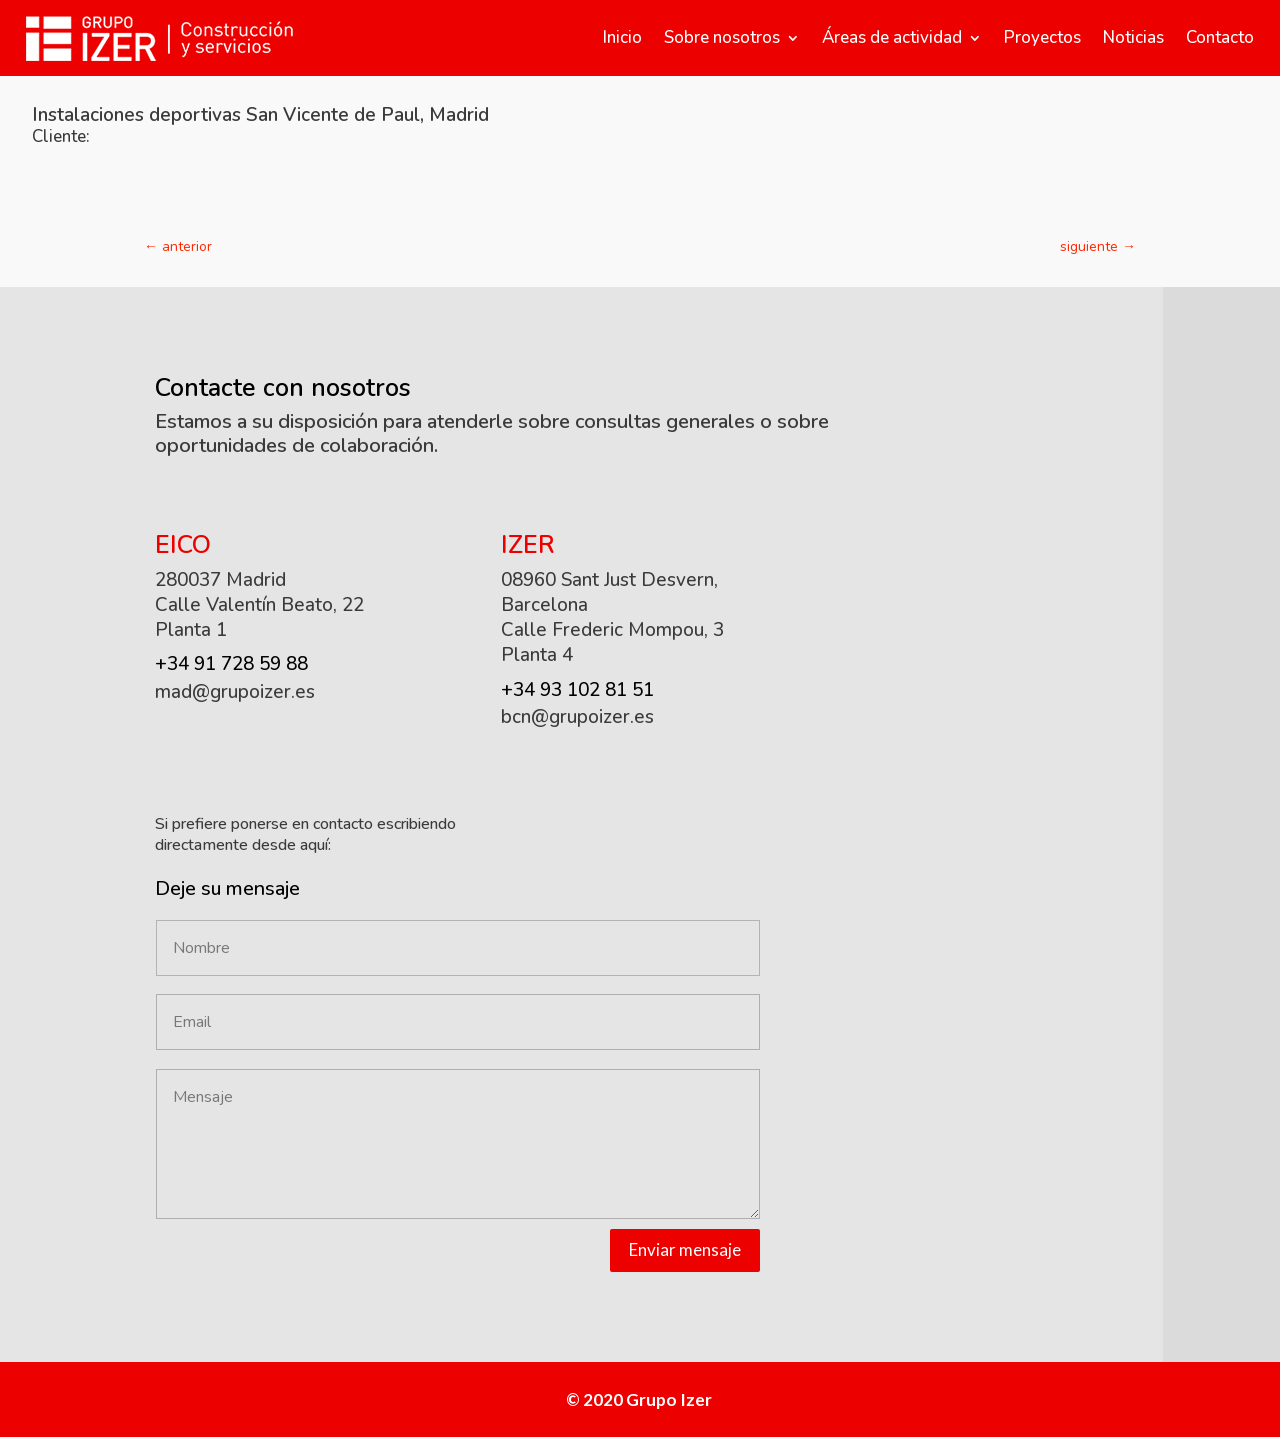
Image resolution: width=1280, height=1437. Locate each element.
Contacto (1220, 37)
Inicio (622, 37)
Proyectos (1042, 37)
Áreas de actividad (892, 37)
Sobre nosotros (722, 37)
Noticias (1133, 37)
